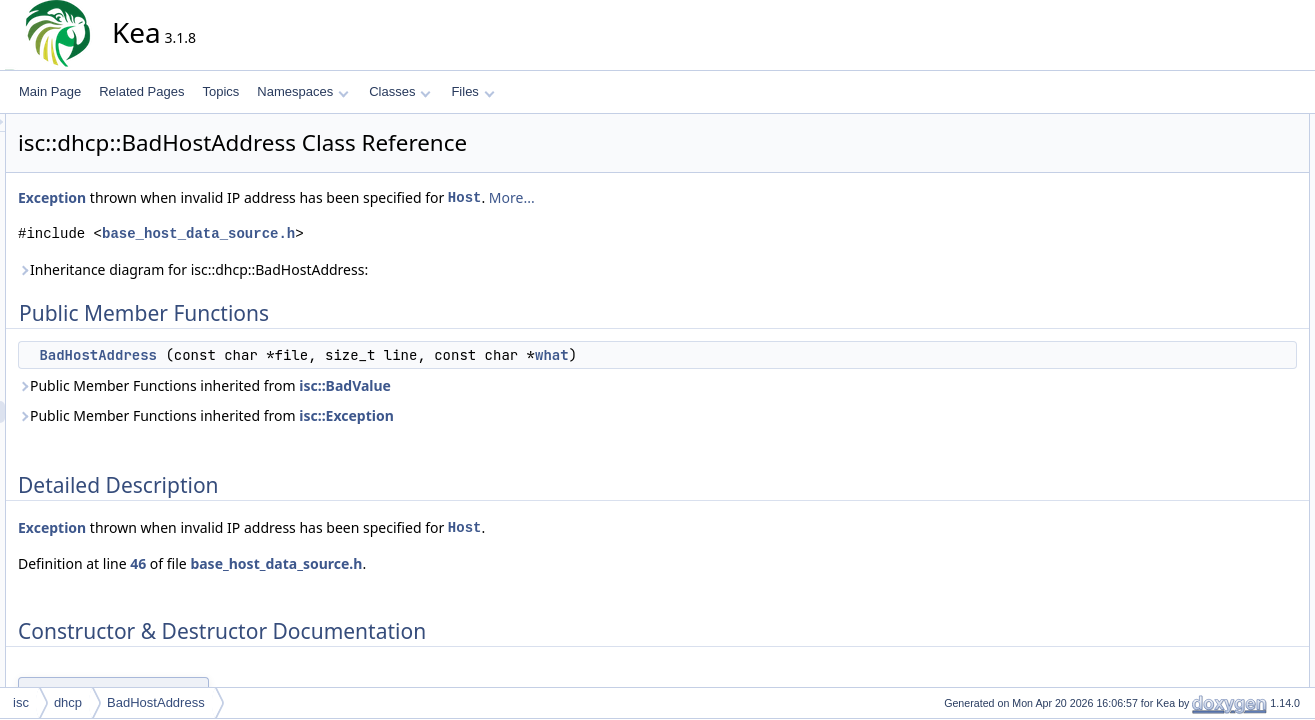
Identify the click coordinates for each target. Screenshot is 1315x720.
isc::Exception (526, 415)
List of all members (1212, 235)
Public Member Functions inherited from (384, 385)
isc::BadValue (525, 385)
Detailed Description (1215, 169)
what (732, 355)
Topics (220, 91)
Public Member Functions (1229, 125)
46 (318, 563)
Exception (232, 197)
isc (21, 702)
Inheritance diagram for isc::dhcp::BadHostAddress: (373, 269)
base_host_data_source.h (378, 233)
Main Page (50, 91)
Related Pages (141, 91)
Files (472, 91)
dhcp (68, 702)
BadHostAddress (278, 355)
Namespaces (302, 91)
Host (645, 197)
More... (692, 197)
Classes (400, 91)
